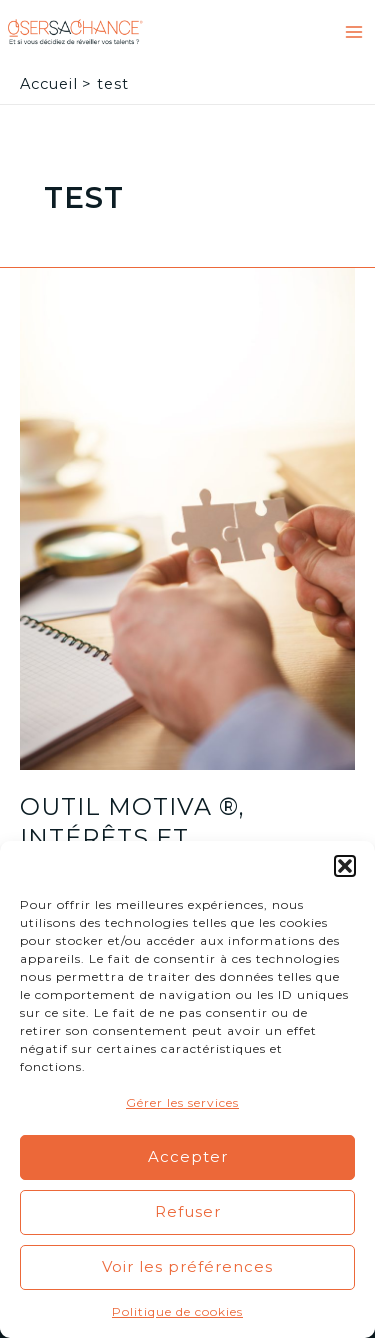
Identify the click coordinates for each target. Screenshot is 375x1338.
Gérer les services (182, 1102)
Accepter (188, 1156)
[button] (345, 866)
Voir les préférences (187, 1266)
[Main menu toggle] (354, 32)
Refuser (188, 1211)
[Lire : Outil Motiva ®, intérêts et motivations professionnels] (187, 518)
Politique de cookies (177, 1311)
